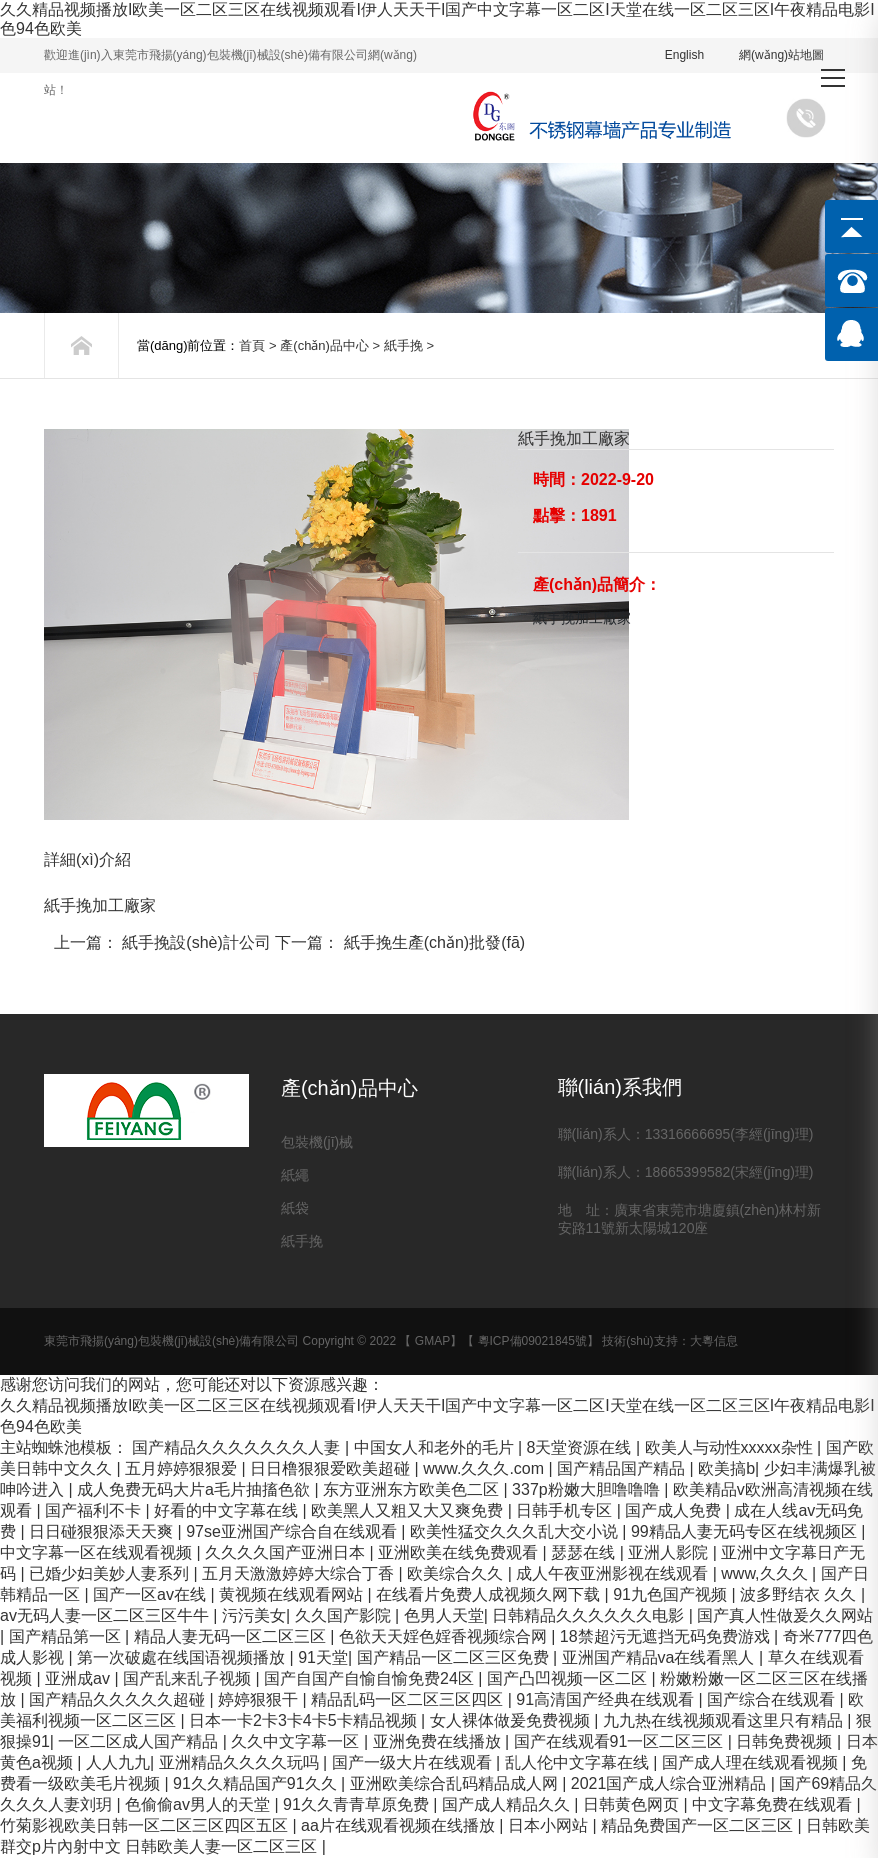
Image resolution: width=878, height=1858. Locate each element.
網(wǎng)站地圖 (781, 55)
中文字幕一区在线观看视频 (98, 1552)
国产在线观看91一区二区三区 (621, 1741)
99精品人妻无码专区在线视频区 (746, 1531)
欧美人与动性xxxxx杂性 (731, 1447)
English (684, 55)
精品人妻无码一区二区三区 (232, 1636)
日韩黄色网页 (633, 1804)
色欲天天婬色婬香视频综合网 (445, 1636)
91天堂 (323, 1657)
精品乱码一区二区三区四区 (409, 1699)
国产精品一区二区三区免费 (455, 1657)
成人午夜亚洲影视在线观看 (614, 1573)
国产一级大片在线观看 (414, 1762)
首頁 (252, 345)
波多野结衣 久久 (800, 1594)
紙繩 (295, 1175)
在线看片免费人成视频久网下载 (490, 1594)
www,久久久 (766, 1573)
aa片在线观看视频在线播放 (400, 1825)
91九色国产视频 (672, 1594)
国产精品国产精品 (623, 1468)
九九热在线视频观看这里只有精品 (725, 1720)
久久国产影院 (345, 1615)
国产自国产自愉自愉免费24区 (371, 1678)
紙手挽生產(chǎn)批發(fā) (434, 942)
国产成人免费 (675, 1510)
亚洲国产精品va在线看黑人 (660, 1657)
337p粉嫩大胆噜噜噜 (588, 1489)
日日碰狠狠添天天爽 (103, 1531)
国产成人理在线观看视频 (752, 1762)
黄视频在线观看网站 (293, 1594)
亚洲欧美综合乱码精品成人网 (456, 1783)
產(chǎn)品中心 (324, 345)
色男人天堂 (444, 1615)
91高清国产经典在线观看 (607, 1699)
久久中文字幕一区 (297, 1741)
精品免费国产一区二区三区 (699, 1825)
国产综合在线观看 (773, 1699)
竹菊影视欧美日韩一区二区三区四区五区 (146, 1825)
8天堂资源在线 (581, 1447)
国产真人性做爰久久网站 (785, 1615)
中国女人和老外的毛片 (436, 1447)
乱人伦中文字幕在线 (579, 1762)
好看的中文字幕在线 (228, 1510)
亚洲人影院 (670, 1552)
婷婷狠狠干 (260, 1699)
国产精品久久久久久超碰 (119, 1699)
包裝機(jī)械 (317, 1142)
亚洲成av (79, 1678)
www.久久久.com (485, 1468)
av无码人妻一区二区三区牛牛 (106, 1615)
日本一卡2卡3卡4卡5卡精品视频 (305, 1720)
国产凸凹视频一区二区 (569, 1678)
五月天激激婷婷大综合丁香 (300, 1573)
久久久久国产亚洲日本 (287, 1552)
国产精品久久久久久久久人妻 (238, 1447)
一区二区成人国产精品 (140, 1741)
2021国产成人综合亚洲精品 (671, 1783)
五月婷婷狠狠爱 (183, 1468)
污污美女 (254, 1615)
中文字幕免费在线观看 (774, 1804)
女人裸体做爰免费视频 (512, 1720)
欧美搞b (726, 1468)
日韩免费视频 (786, 1741)
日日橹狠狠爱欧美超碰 (332, 1468)
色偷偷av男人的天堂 (199, 1804)
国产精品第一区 (67, 1636)
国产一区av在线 (151, 1594)
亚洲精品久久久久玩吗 (241, 1762)
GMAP (432, 1341)
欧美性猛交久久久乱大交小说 (516, 1531)
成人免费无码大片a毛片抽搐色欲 (195, 1489)
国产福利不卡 (95, 1510)
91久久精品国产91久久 (257, 1783)
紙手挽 (403, 345)
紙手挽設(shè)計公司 (196, 942)
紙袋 (295, 1208)
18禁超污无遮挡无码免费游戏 (667, 1636)
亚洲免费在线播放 (439, 1741)
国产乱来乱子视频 (189, 1678)
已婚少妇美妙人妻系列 (111, 1573)
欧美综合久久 (457, 1573)
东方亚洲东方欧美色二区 (413, 1489)
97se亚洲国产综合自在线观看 (293, 1531)
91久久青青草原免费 (358, 1804)
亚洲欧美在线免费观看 (460, 1552)
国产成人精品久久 (508, 1804)
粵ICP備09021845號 (532, 1341)
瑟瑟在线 (585, 1552)
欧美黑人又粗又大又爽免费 (409, 1510)
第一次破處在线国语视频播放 (183, 1657)
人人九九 (118, 1762)
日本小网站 (550, 1825)
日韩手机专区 (566, 1510)
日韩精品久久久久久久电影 (590, 1615)
